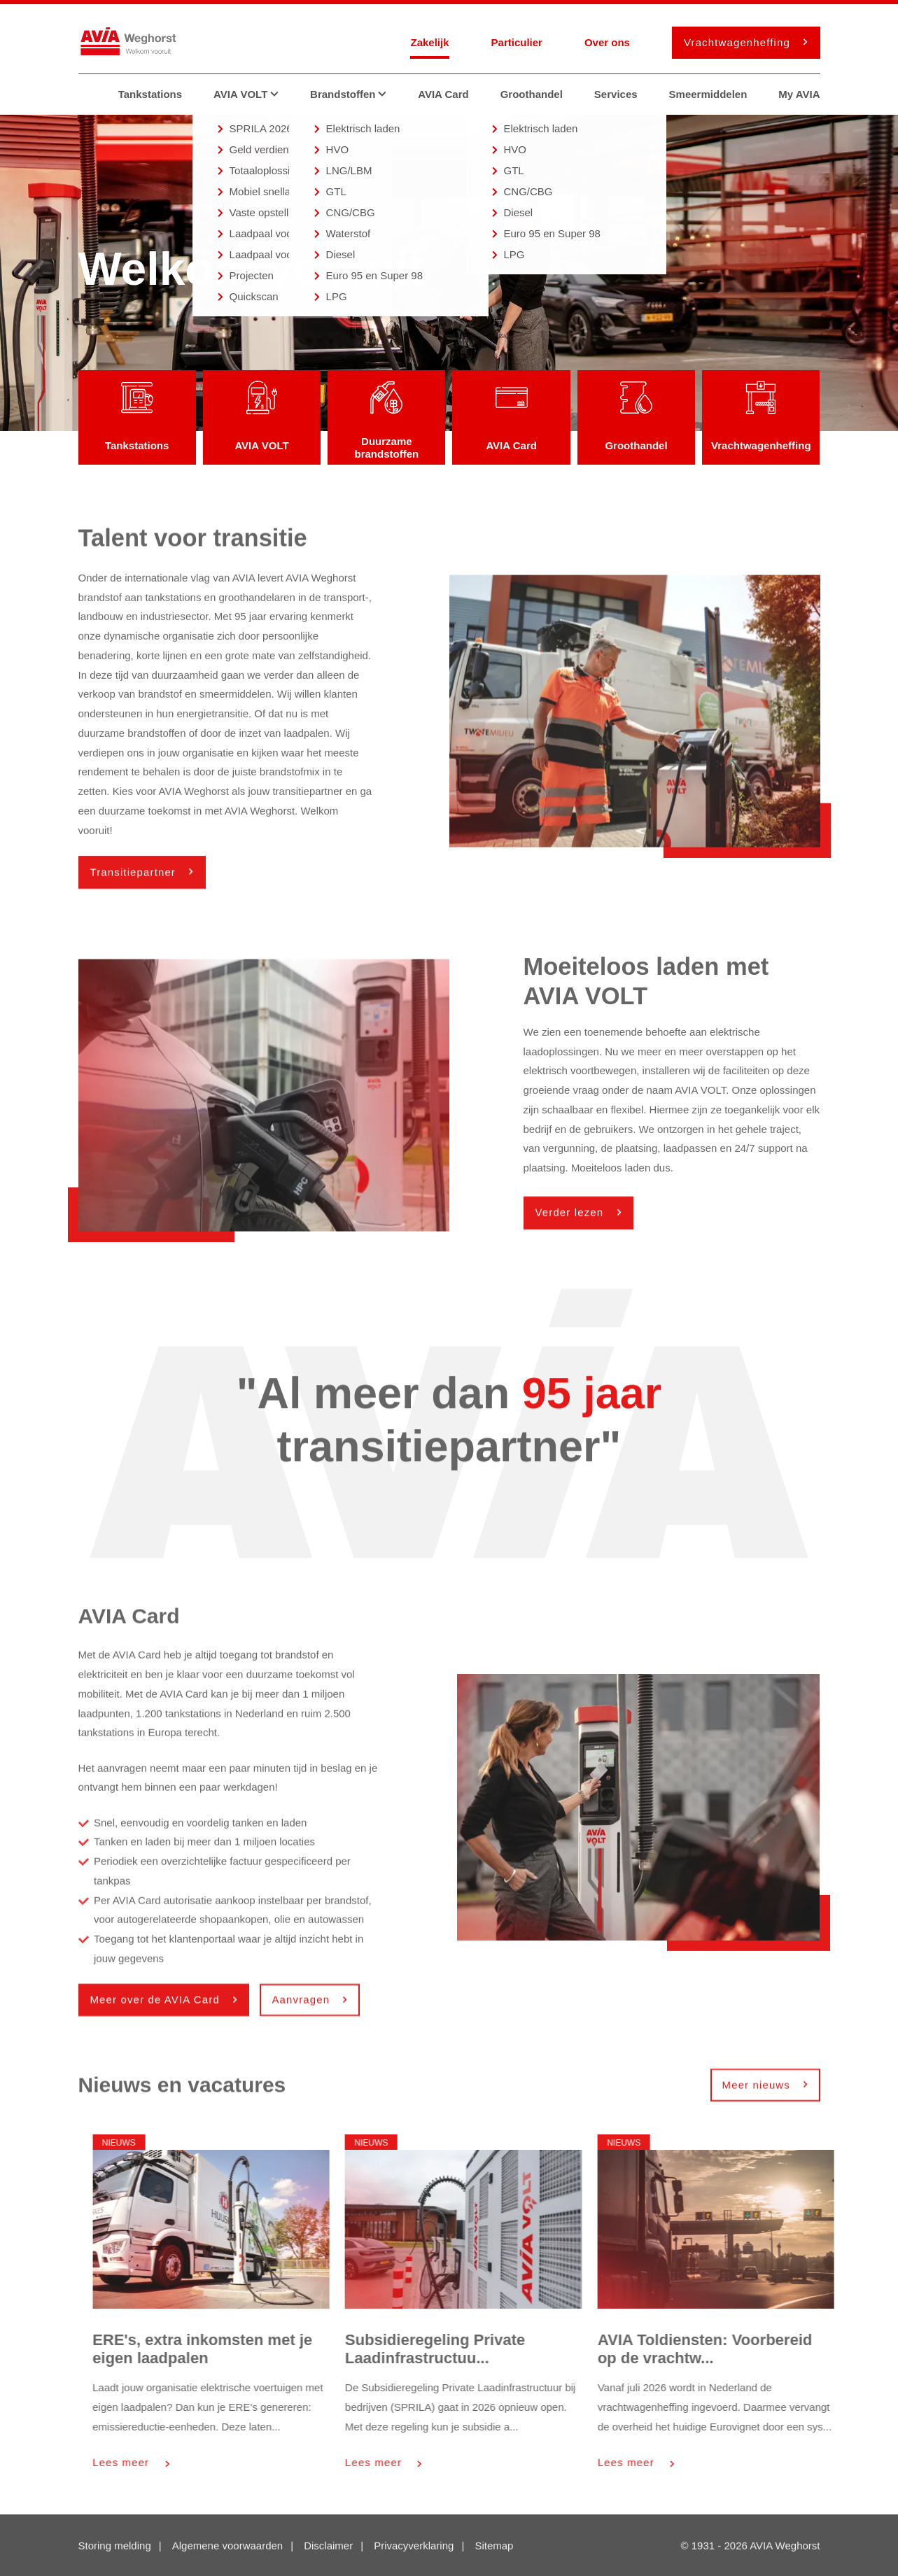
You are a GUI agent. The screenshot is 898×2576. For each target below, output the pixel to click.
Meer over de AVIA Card (160, 2003)
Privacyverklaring (414, 2547)
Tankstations (150, 94)
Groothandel (531, 94)
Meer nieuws (761, 2088)
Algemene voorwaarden (227, 2547)
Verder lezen (574, 1216)
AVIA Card (443, 94)
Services (616, 94)
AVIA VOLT (251, 94)
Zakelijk (429, 42)
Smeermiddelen (708, 94)
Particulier (516, 42)
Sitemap (494, 2547)
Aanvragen (305, 2003)
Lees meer (199, 2462)
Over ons (607, 42)
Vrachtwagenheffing (742, 42)
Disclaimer (328, 2547)
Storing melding (114, 2547)
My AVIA (799, 94)
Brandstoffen (353, 94)
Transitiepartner (138, 875)
